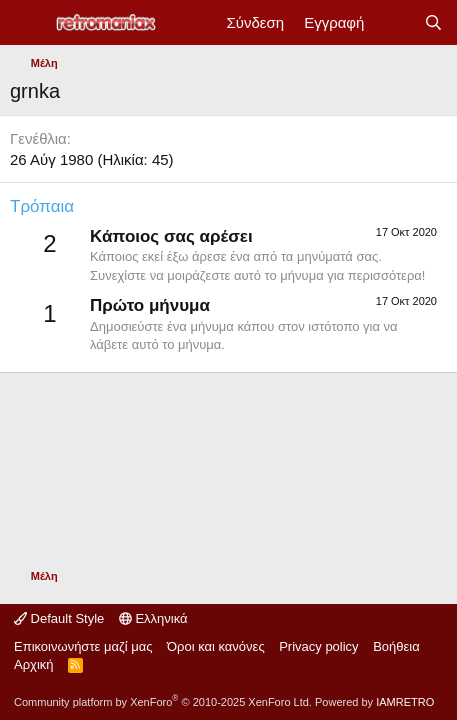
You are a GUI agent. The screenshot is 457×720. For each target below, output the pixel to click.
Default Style (59, 618)
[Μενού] (27, 23)
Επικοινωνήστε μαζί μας (83, 646)
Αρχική (34, 664)
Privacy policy (318, 646)
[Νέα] (393, 22)
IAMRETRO (405, 702)
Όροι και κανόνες (216, 646)
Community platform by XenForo (163, 702)
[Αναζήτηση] (433, 22)
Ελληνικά (153, 618)
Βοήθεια (396, 646)
